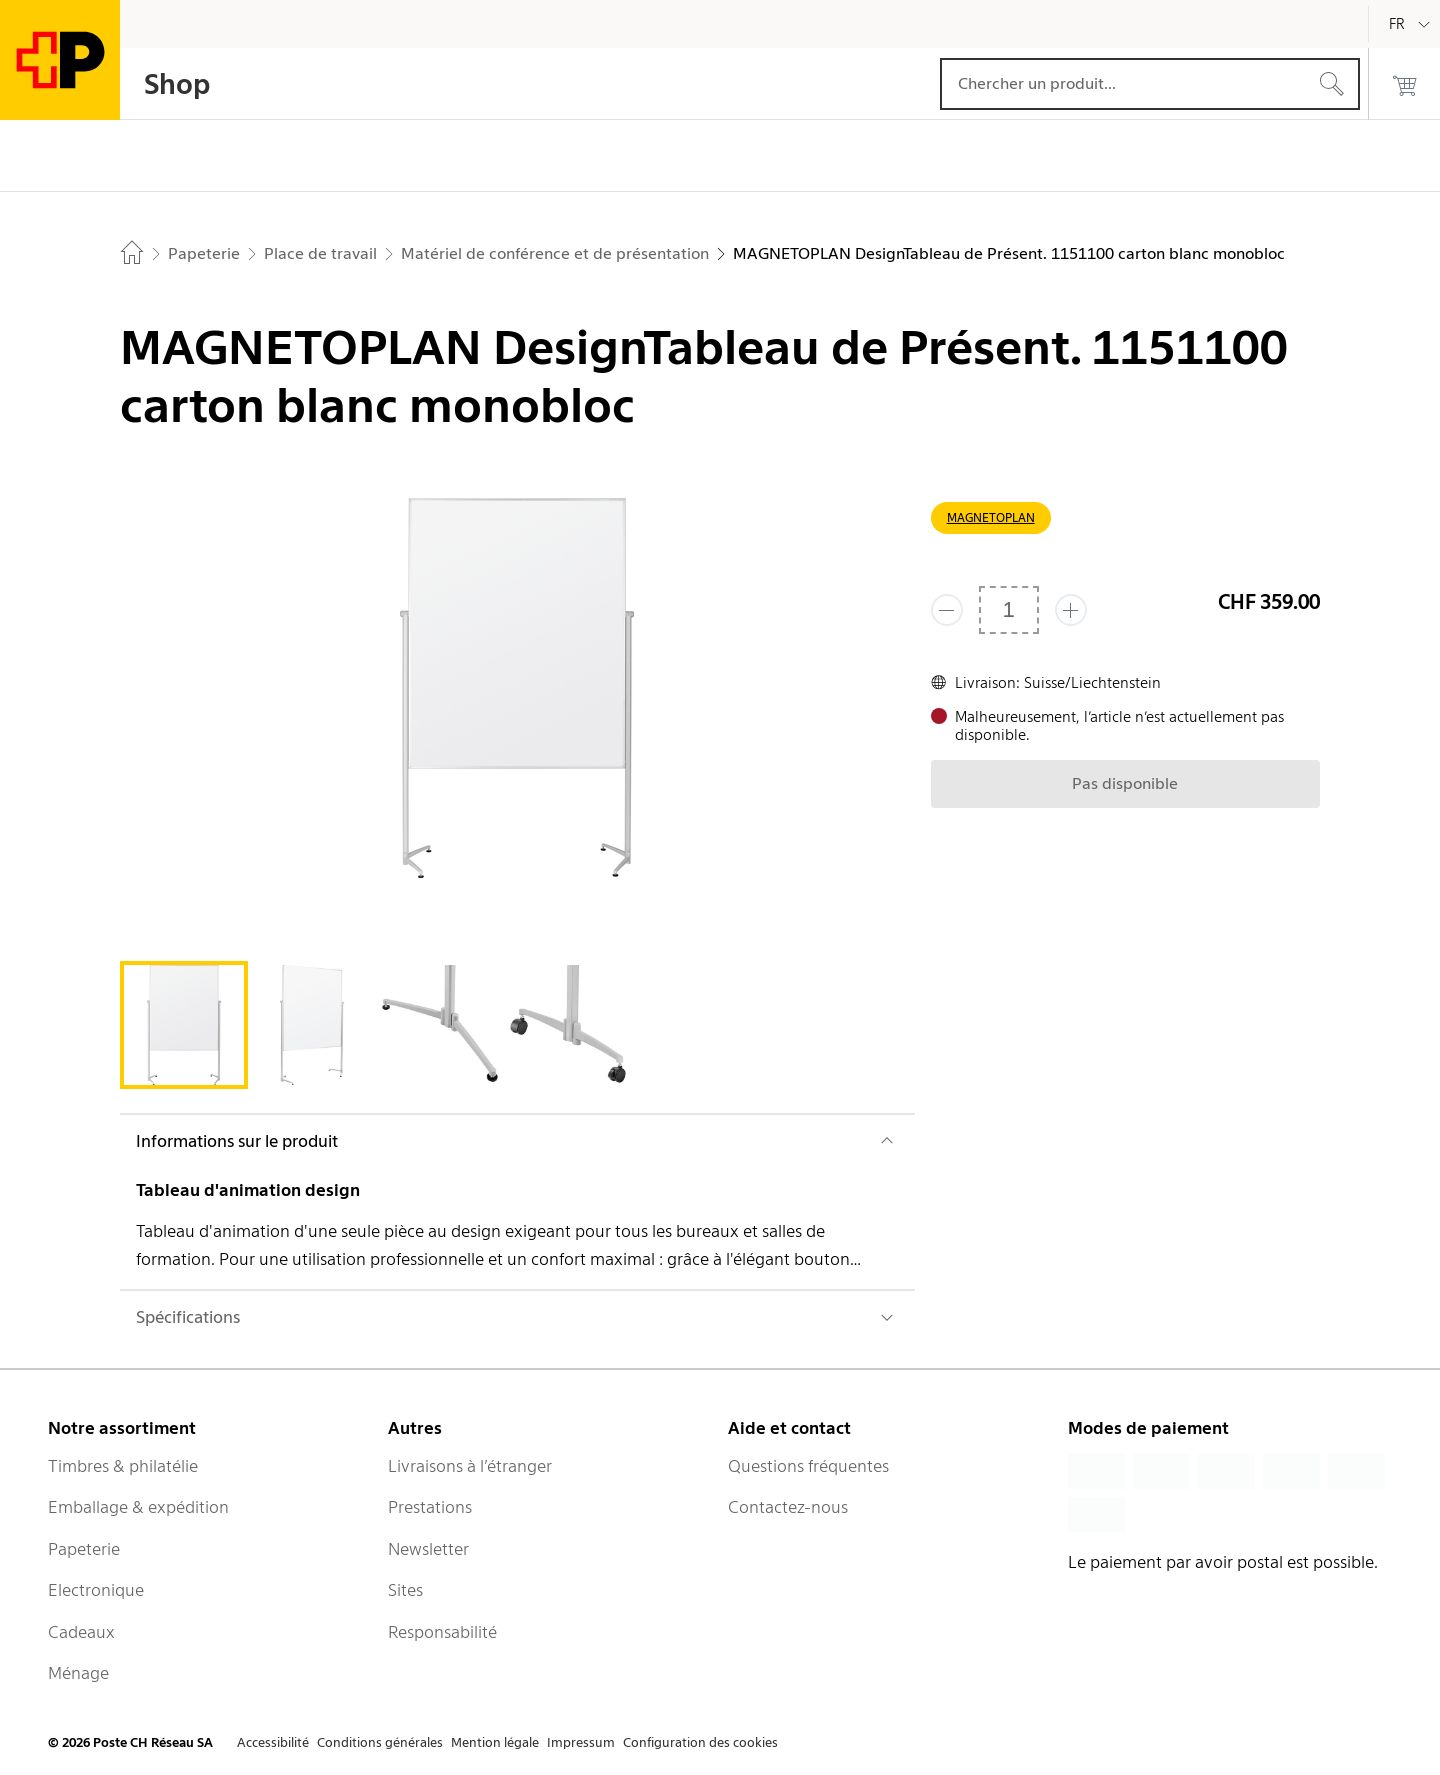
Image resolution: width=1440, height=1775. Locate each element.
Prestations (430, 1507)
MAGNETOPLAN (991, 517)
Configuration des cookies (700, 1742)
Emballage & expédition (138, 1507)
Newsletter (428, 1549)
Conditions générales (380, 1742)
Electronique (96, 1590)
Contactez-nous (788, 1507)
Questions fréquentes (808, 1466)
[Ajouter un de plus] (1071, 610)
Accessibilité (273, 1742)
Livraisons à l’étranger (470, 1466)
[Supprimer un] (947, 610)
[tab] (184, 1025)
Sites (405, 1590)
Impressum (581, 1742)
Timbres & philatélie (123, 1466)
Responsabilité (442, 1632)
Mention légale (495, 1742)
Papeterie (84, 1549)
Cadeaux (81, 1632)
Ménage (78, 1673)
